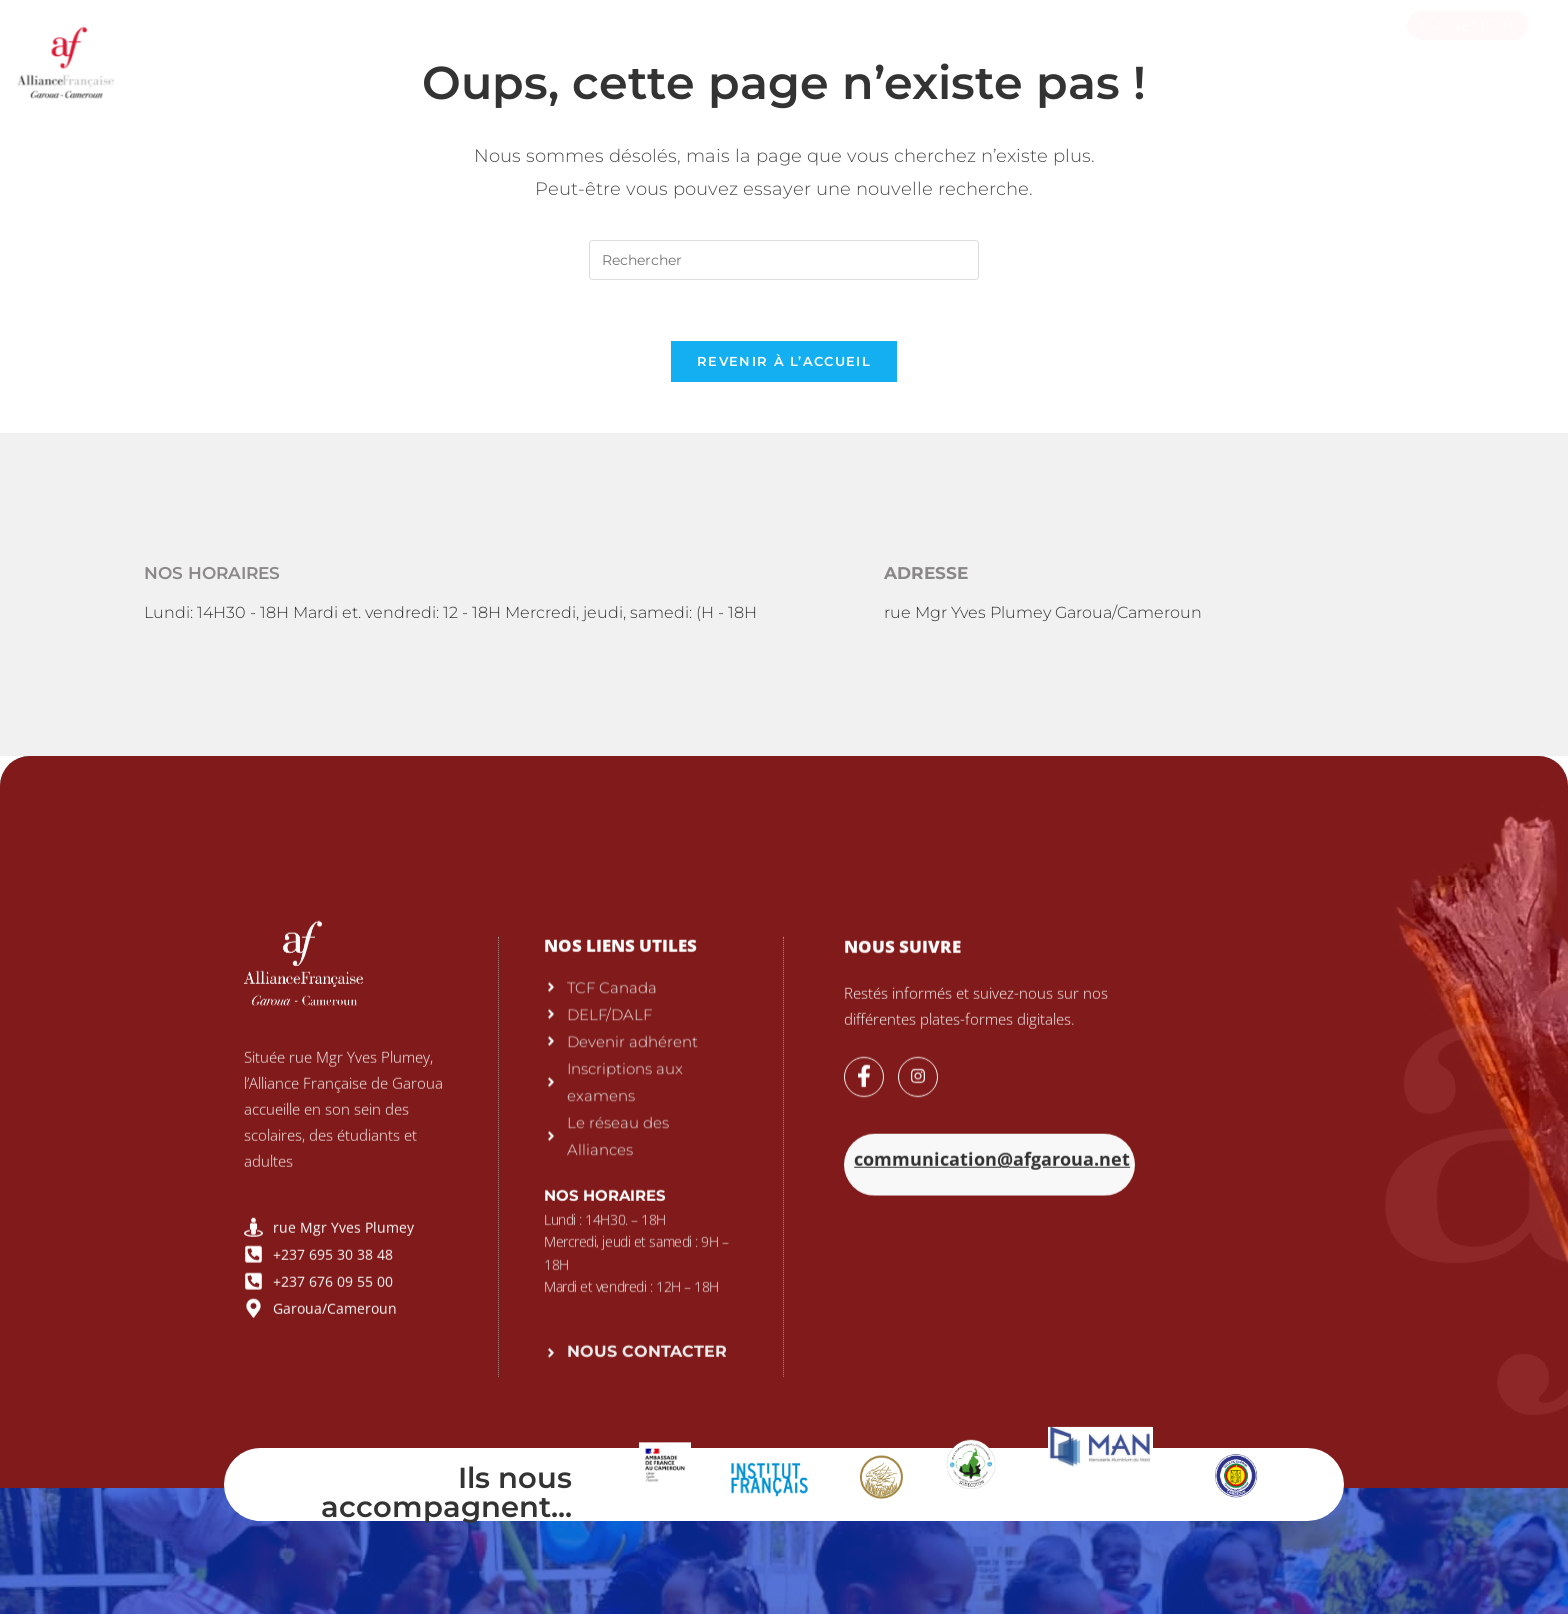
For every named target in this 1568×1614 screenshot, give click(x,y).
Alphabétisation (862, 54)
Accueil (245, 54)
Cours (727, 54)
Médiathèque (1025, 54)
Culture (1285, 54)
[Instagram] (918, 1366)
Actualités (1166, 54)
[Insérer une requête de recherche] (784, 260)
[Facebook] (864, 1366)
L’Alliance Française (400, 54)
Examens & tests (589, 54)
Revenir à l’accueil (784, 361)
